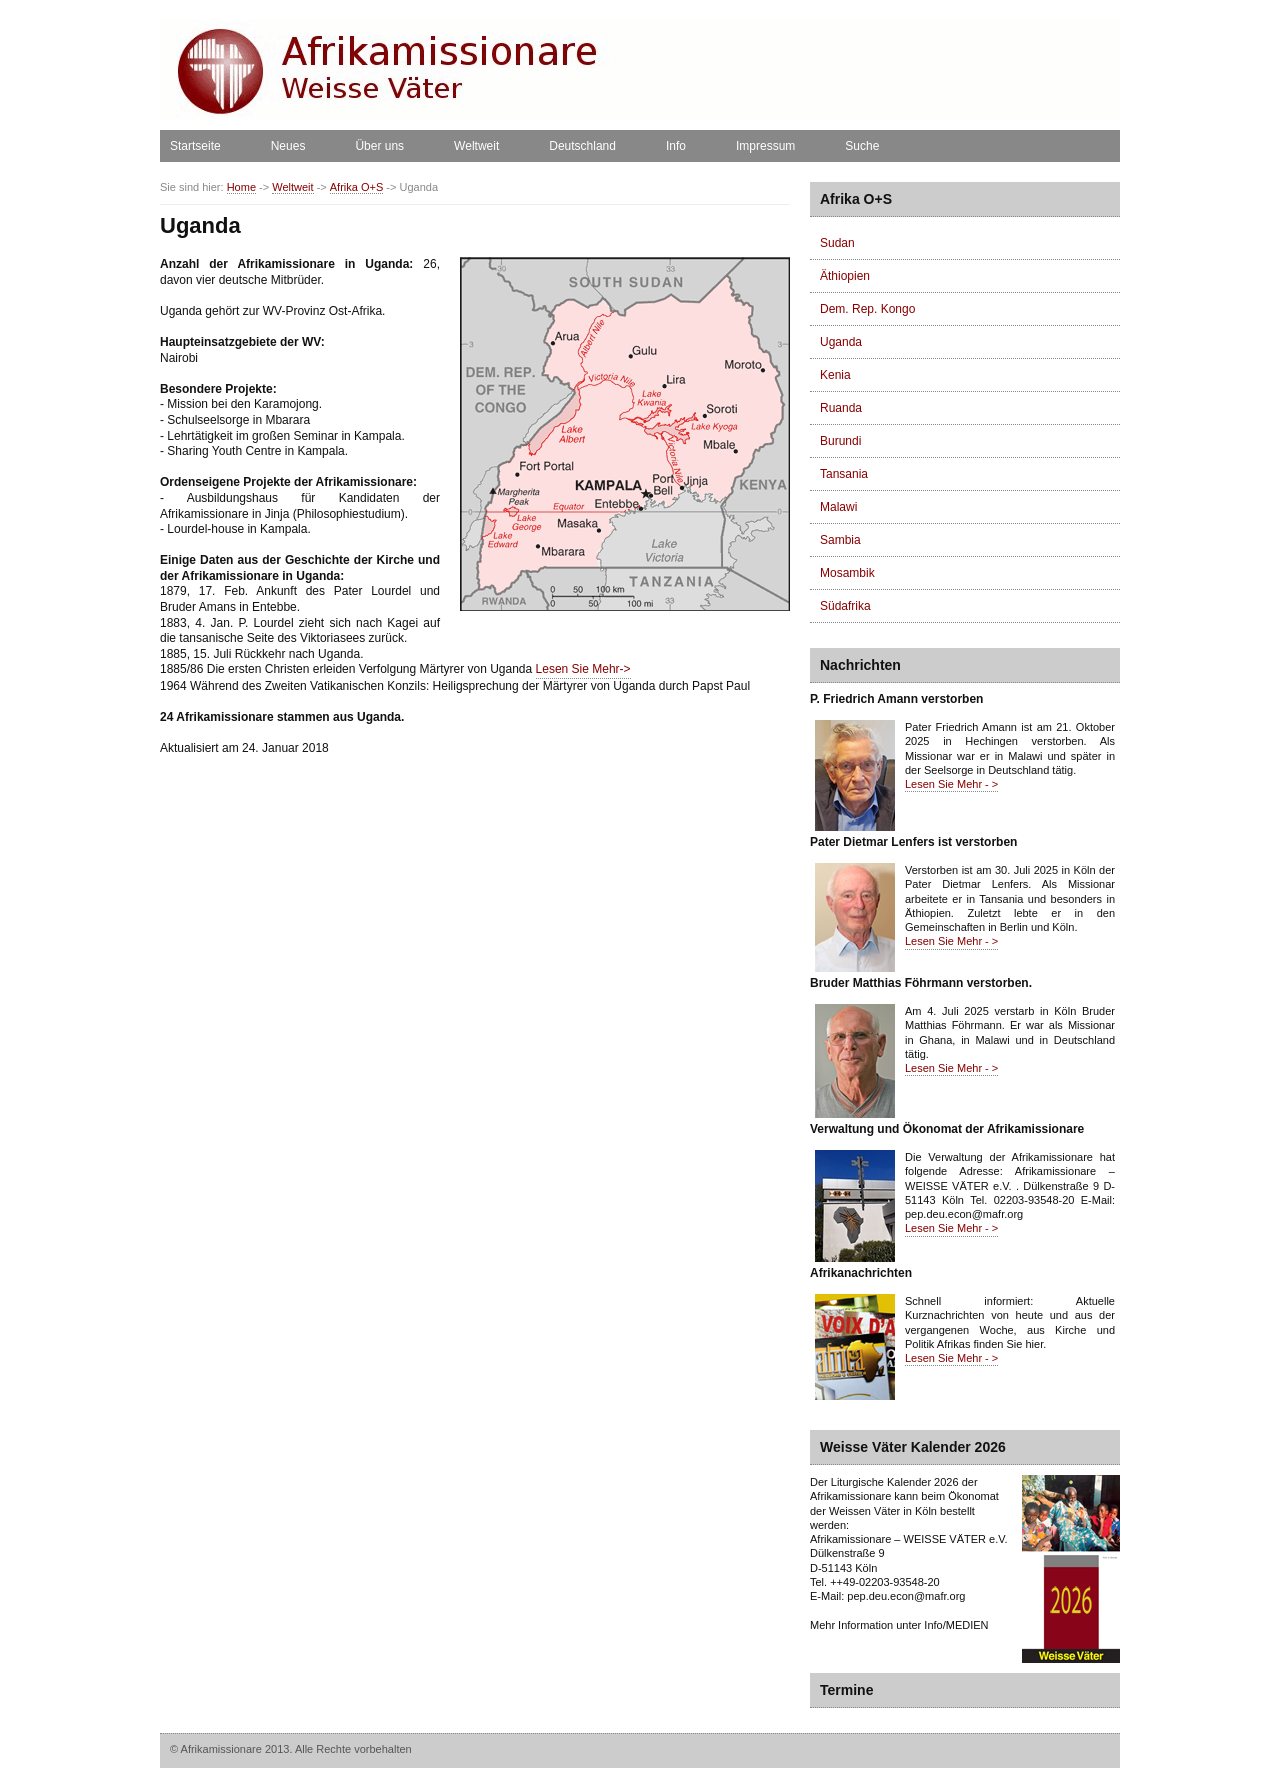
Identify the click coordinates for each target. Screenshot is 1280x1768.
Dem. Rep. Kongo (867, 309)
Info (676, 146)
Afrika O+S (357, 187)
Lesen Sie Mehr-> (583, 669)
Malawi (838, 507)
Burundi (840, 441)
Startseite (195, 146)
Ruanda (841, 408)
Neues (288, 146)
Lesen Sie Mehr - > (951, 784)
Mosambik (847, 573)
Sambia (840, 540)
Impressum (765, 146)
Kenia (835, 375)
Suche (862, 146)
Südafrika (845, 606)
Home (241, 187)
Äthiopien (845, 276)
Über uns (379, 146)
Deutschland (582, 146)
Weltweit (476, 146)
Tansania (844, 474)
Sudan (837, 243)
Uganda (841, 342)
